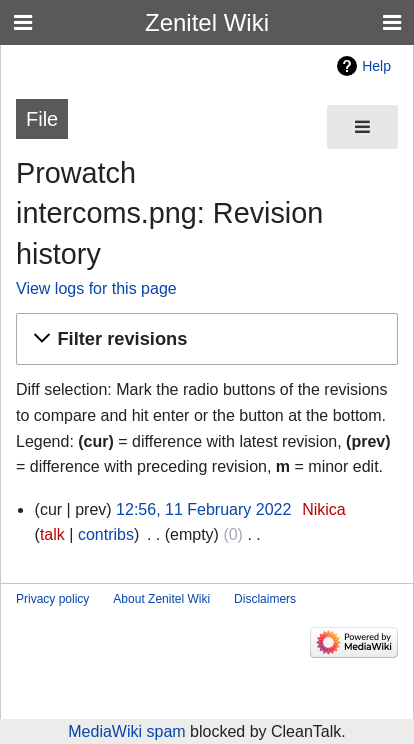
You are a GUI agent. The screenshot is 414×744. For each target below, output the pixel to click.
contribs (106, 534)
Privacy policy (52, 599)
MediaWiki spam (126, 731)
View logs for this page (96, 288)
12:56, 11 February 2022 (203, 509)
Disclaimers (265, 599)
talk (52, 534)
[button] (204, 339)
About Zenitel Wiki (161, 599)
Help (376, 66)
